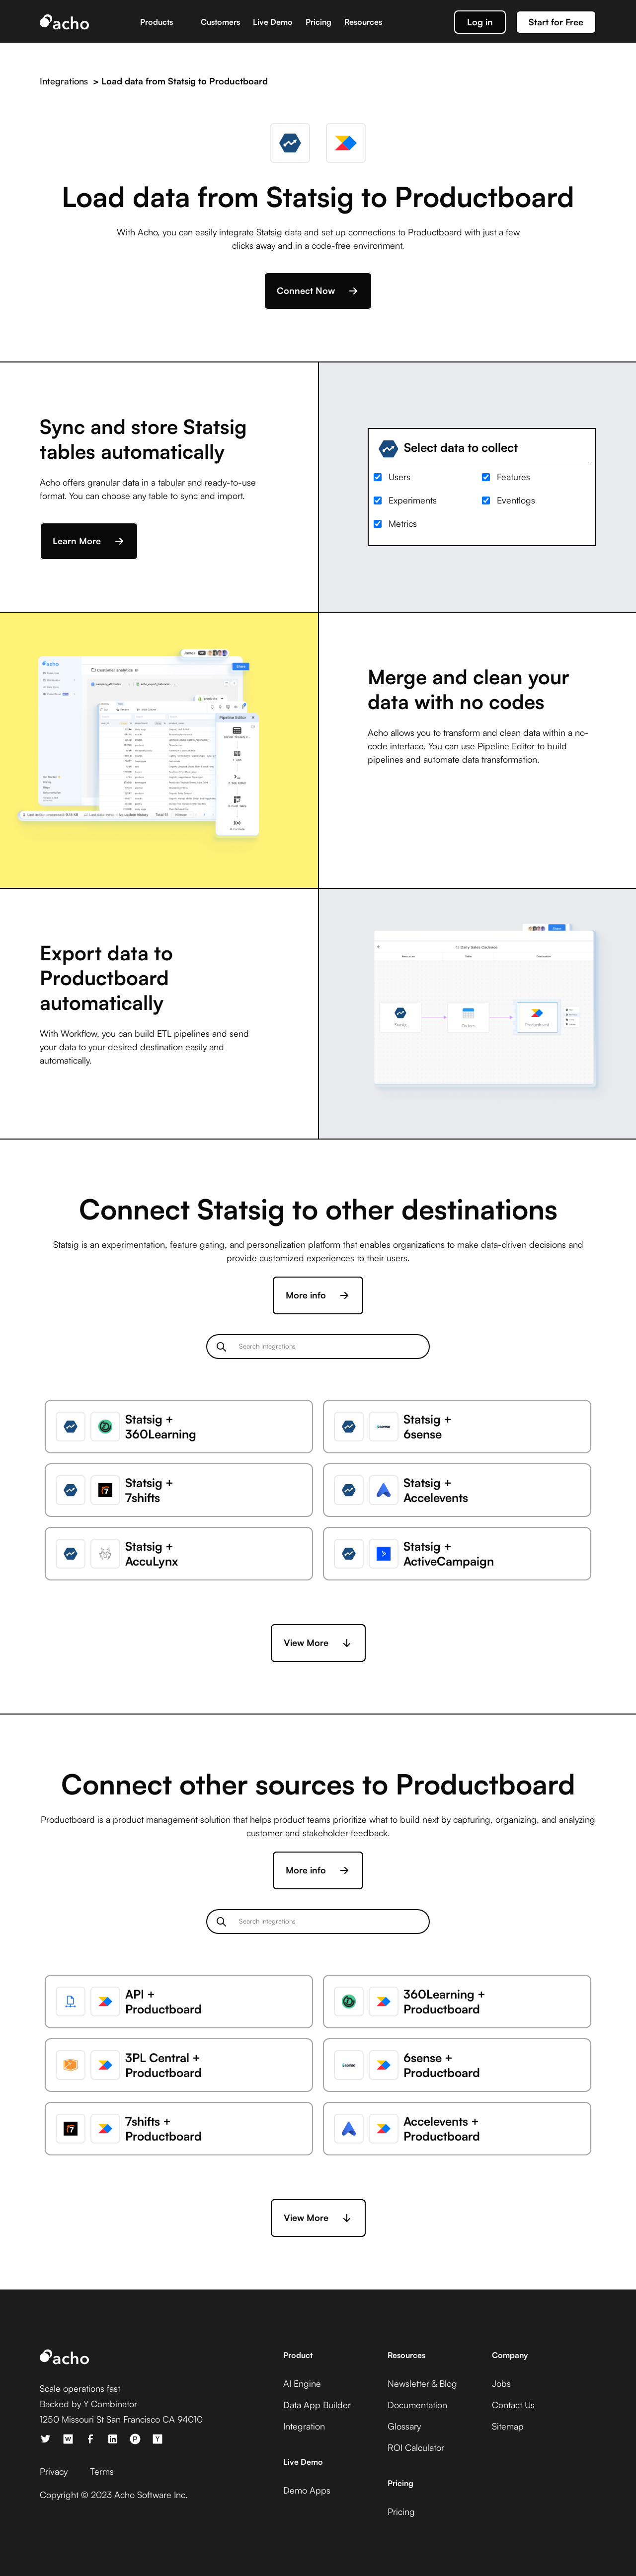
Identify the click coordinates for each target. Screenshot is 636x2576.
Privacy (54, 2471)
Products (156, 22)
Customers (220, 22)
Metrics (403, 523)
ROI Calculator (416, 2447)
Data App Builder (317, 2404)
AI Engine (302, 2383)
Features (513, 476)
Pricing (318, 22)
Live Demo (273, 22)
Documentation (417, 2404)
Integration (304, 2426)
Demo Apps (306, 2490)
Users (399, 476)
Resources (363, 22)
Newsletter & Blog (422, 2383)
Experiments (413, 500)
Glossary (404, 2426)
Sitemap (508, 2426)
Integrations (64, 80)
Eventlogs (516, 500)
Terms (102, 2471)
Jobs (501, 2383)
